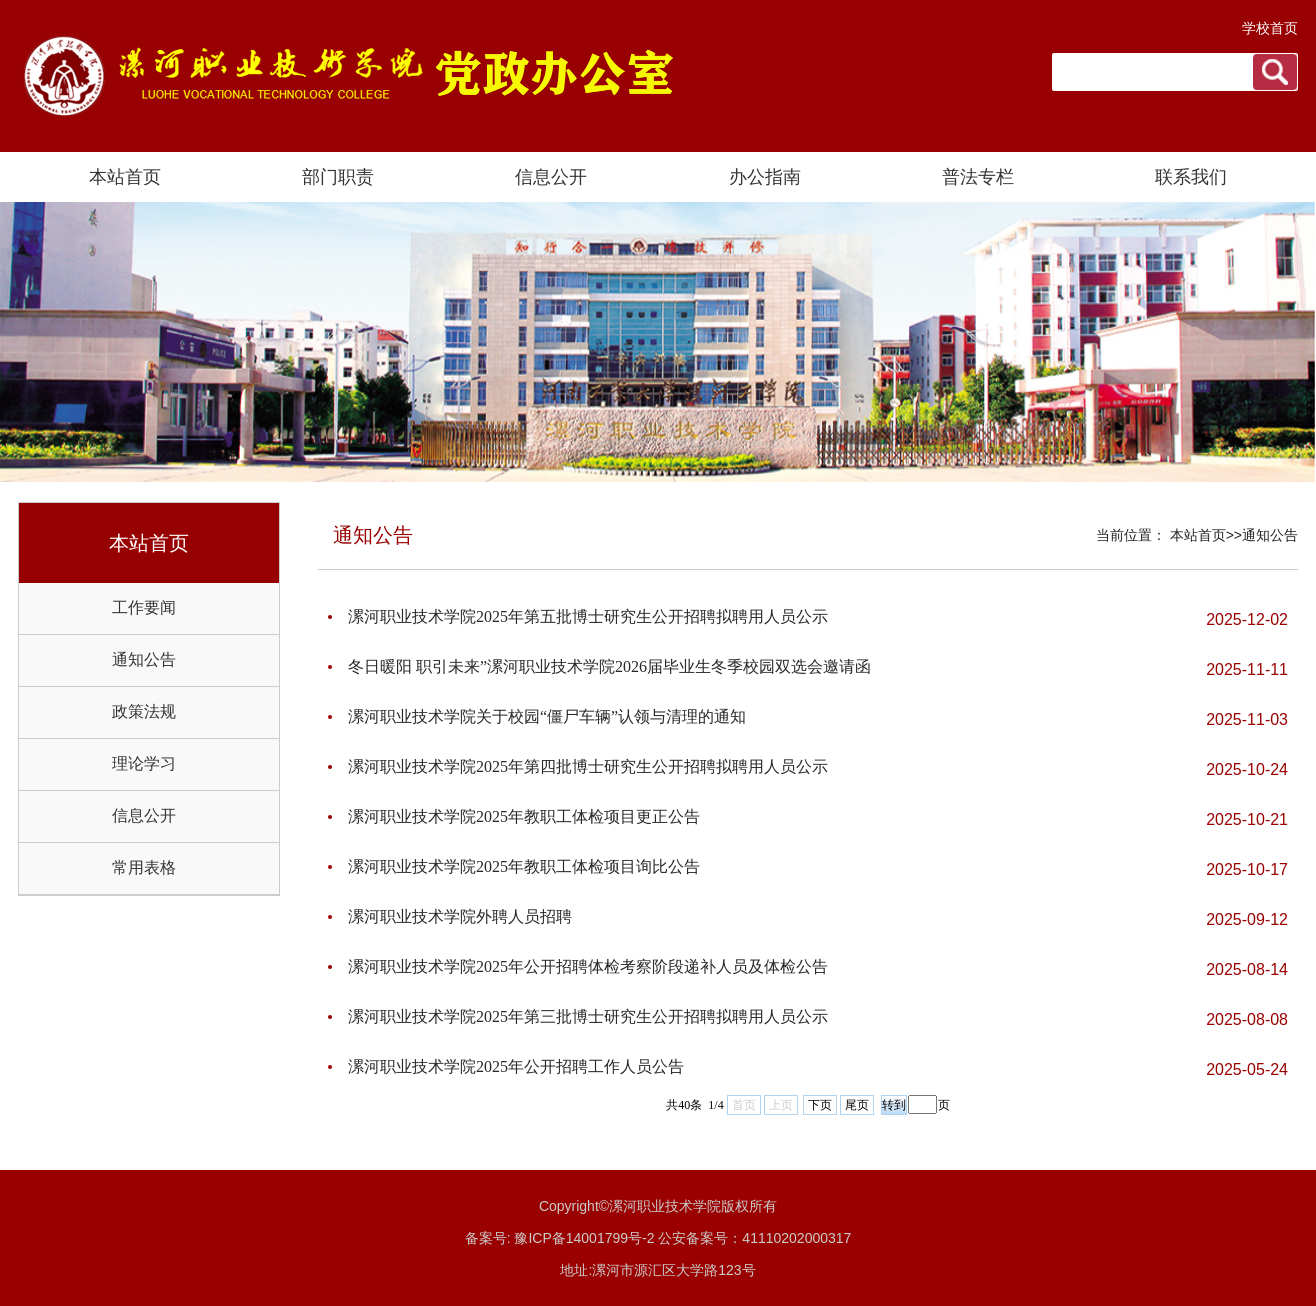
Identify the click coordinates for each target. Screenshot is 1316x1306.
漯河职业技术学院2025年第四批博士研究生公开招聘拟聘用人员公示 (588, 766)
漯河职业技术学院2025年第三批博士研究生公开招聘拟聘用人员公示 (588, 1016)
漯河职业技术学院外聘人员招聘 (460, 916)
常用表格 (144, 867)
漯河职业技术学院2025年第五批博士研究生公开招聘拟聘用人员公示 (588, 616)
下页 (820, 1105)
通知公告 (144, 659)
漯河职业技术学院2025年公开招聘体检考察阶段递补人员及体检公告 (588, 966)
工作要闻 (144, 607)
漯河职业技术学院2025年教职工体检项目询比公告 (524, 866)
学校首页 (1270, 28)
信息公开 (144, 815)
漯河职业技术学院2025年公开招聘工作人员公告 (516, 1066)
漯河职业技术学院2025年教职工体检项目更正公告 (524, 816)
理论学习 (144, 763)
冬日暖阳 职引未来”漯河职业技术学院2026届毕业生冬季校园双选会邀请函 (609, 666)
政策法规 (144, 711)
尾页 (857, 1105)
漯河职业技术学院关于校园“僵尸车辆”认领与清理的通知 (547, 716)
